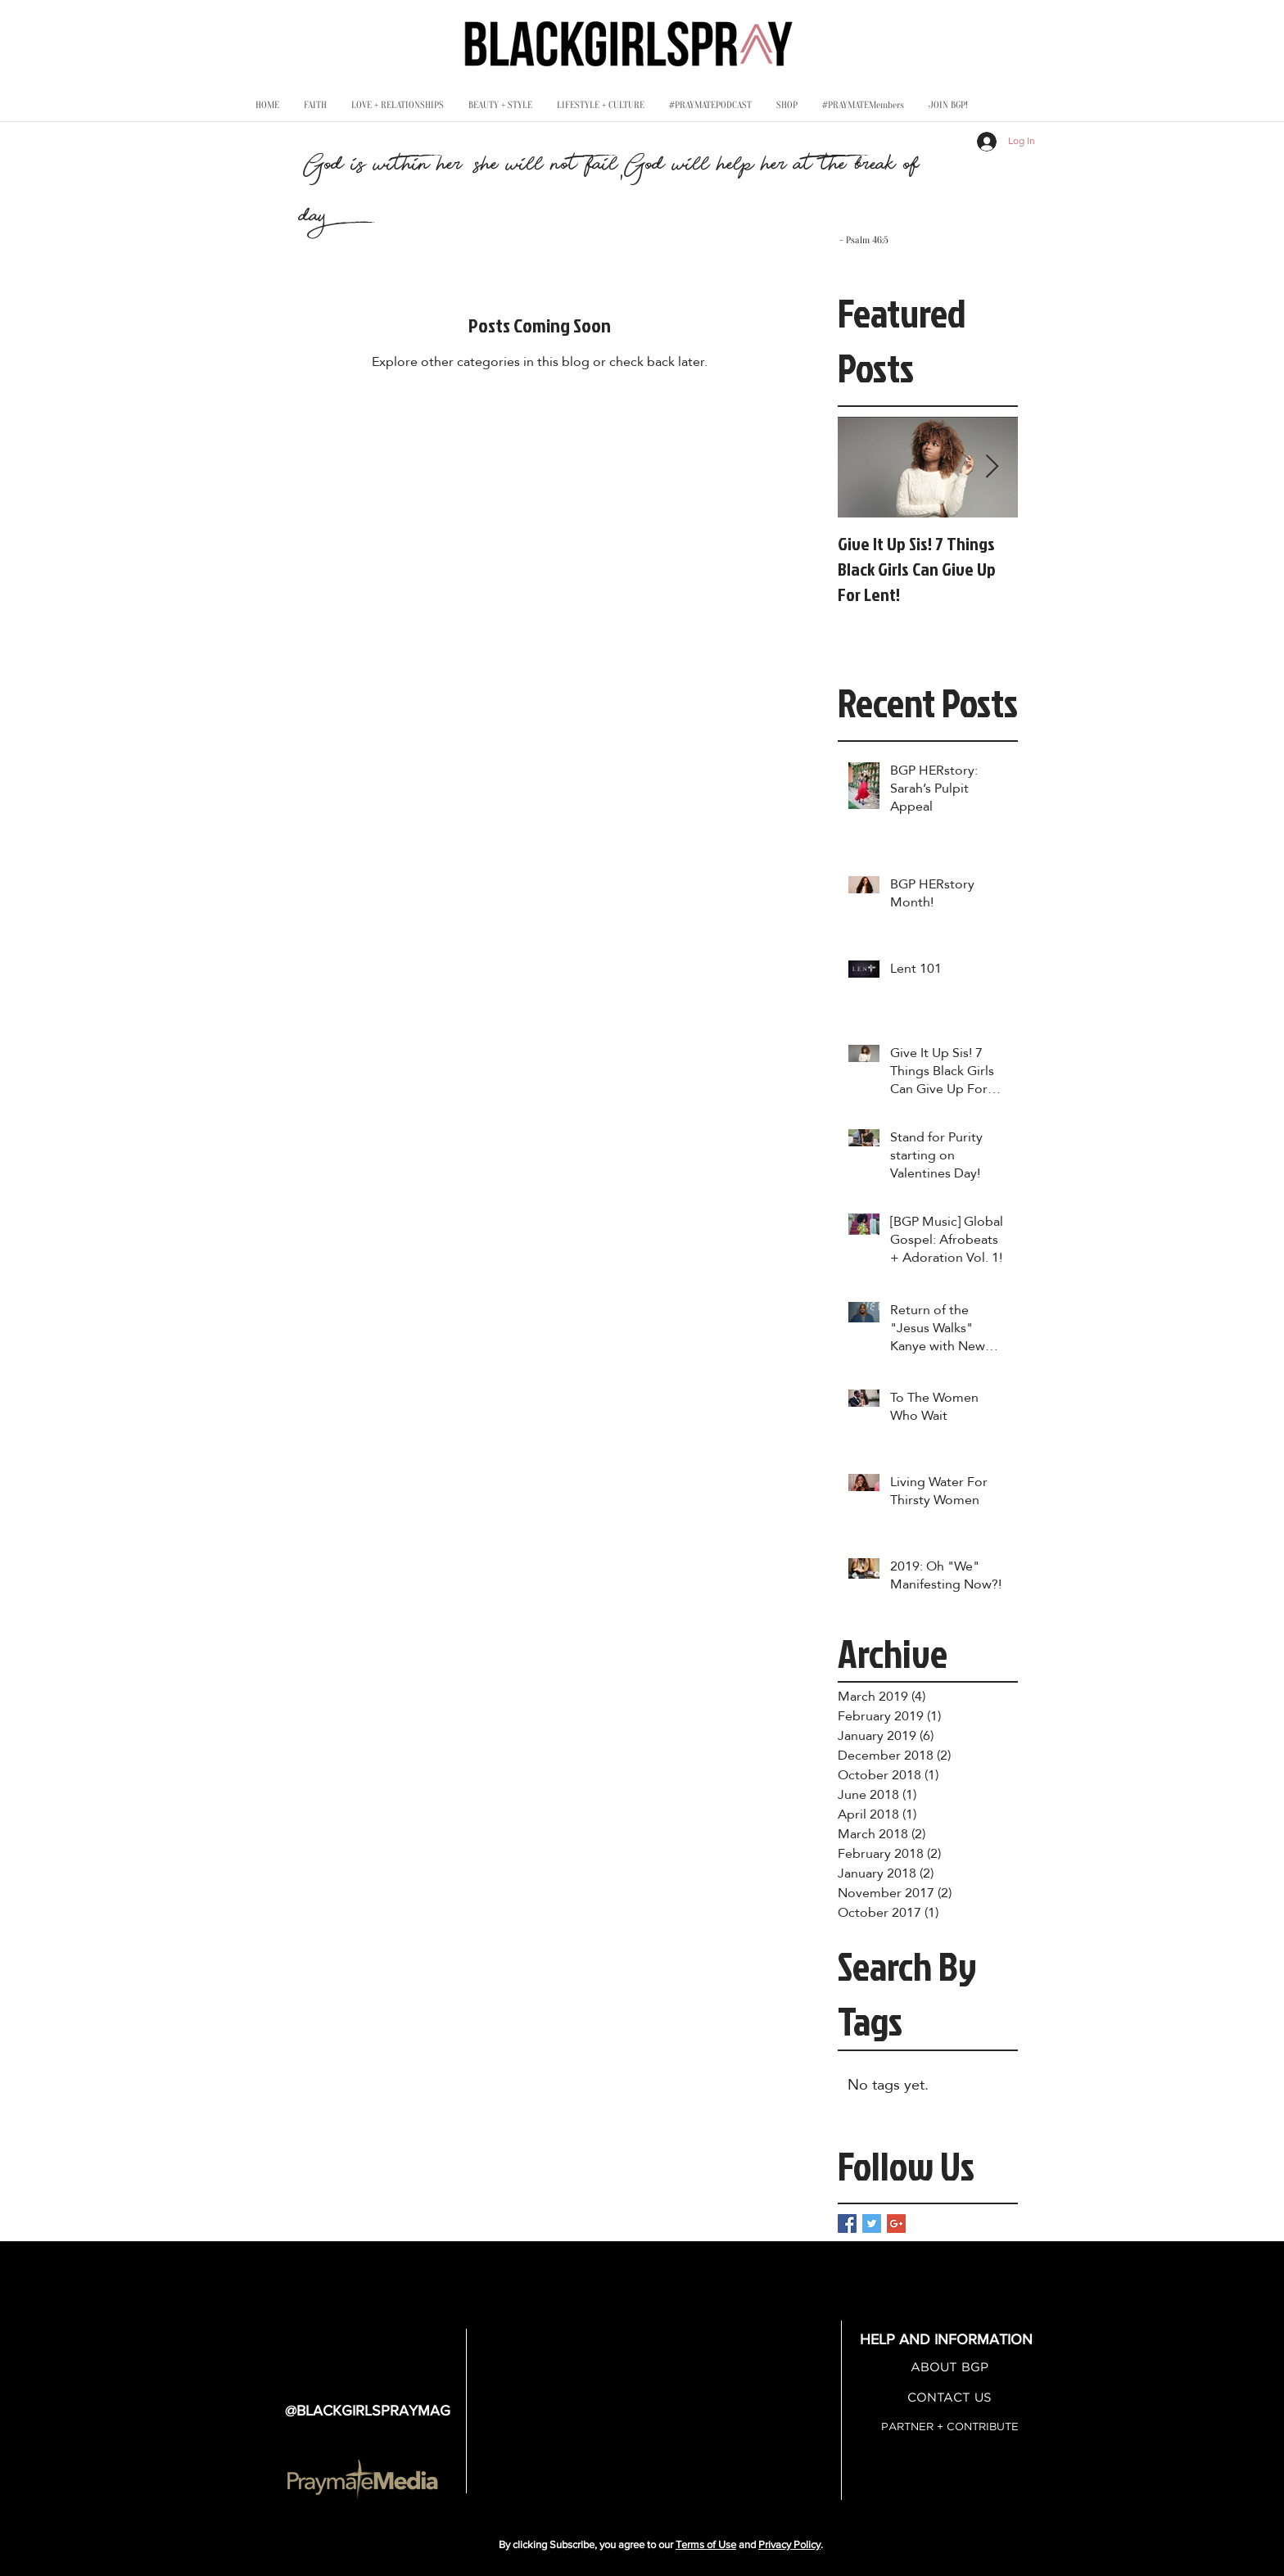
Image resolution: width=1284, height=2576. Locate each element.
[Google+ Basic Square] (896, 2223)
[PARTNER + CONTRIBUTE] (949, 2427)
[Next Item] (991, 467)
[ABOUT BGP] (949, 2367)
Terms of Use (706, 2544)
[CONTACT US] (949, 2397)
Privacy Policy (789, 2544)
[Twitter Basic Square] (871, 2223)
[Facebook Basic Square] (847, 2223)
